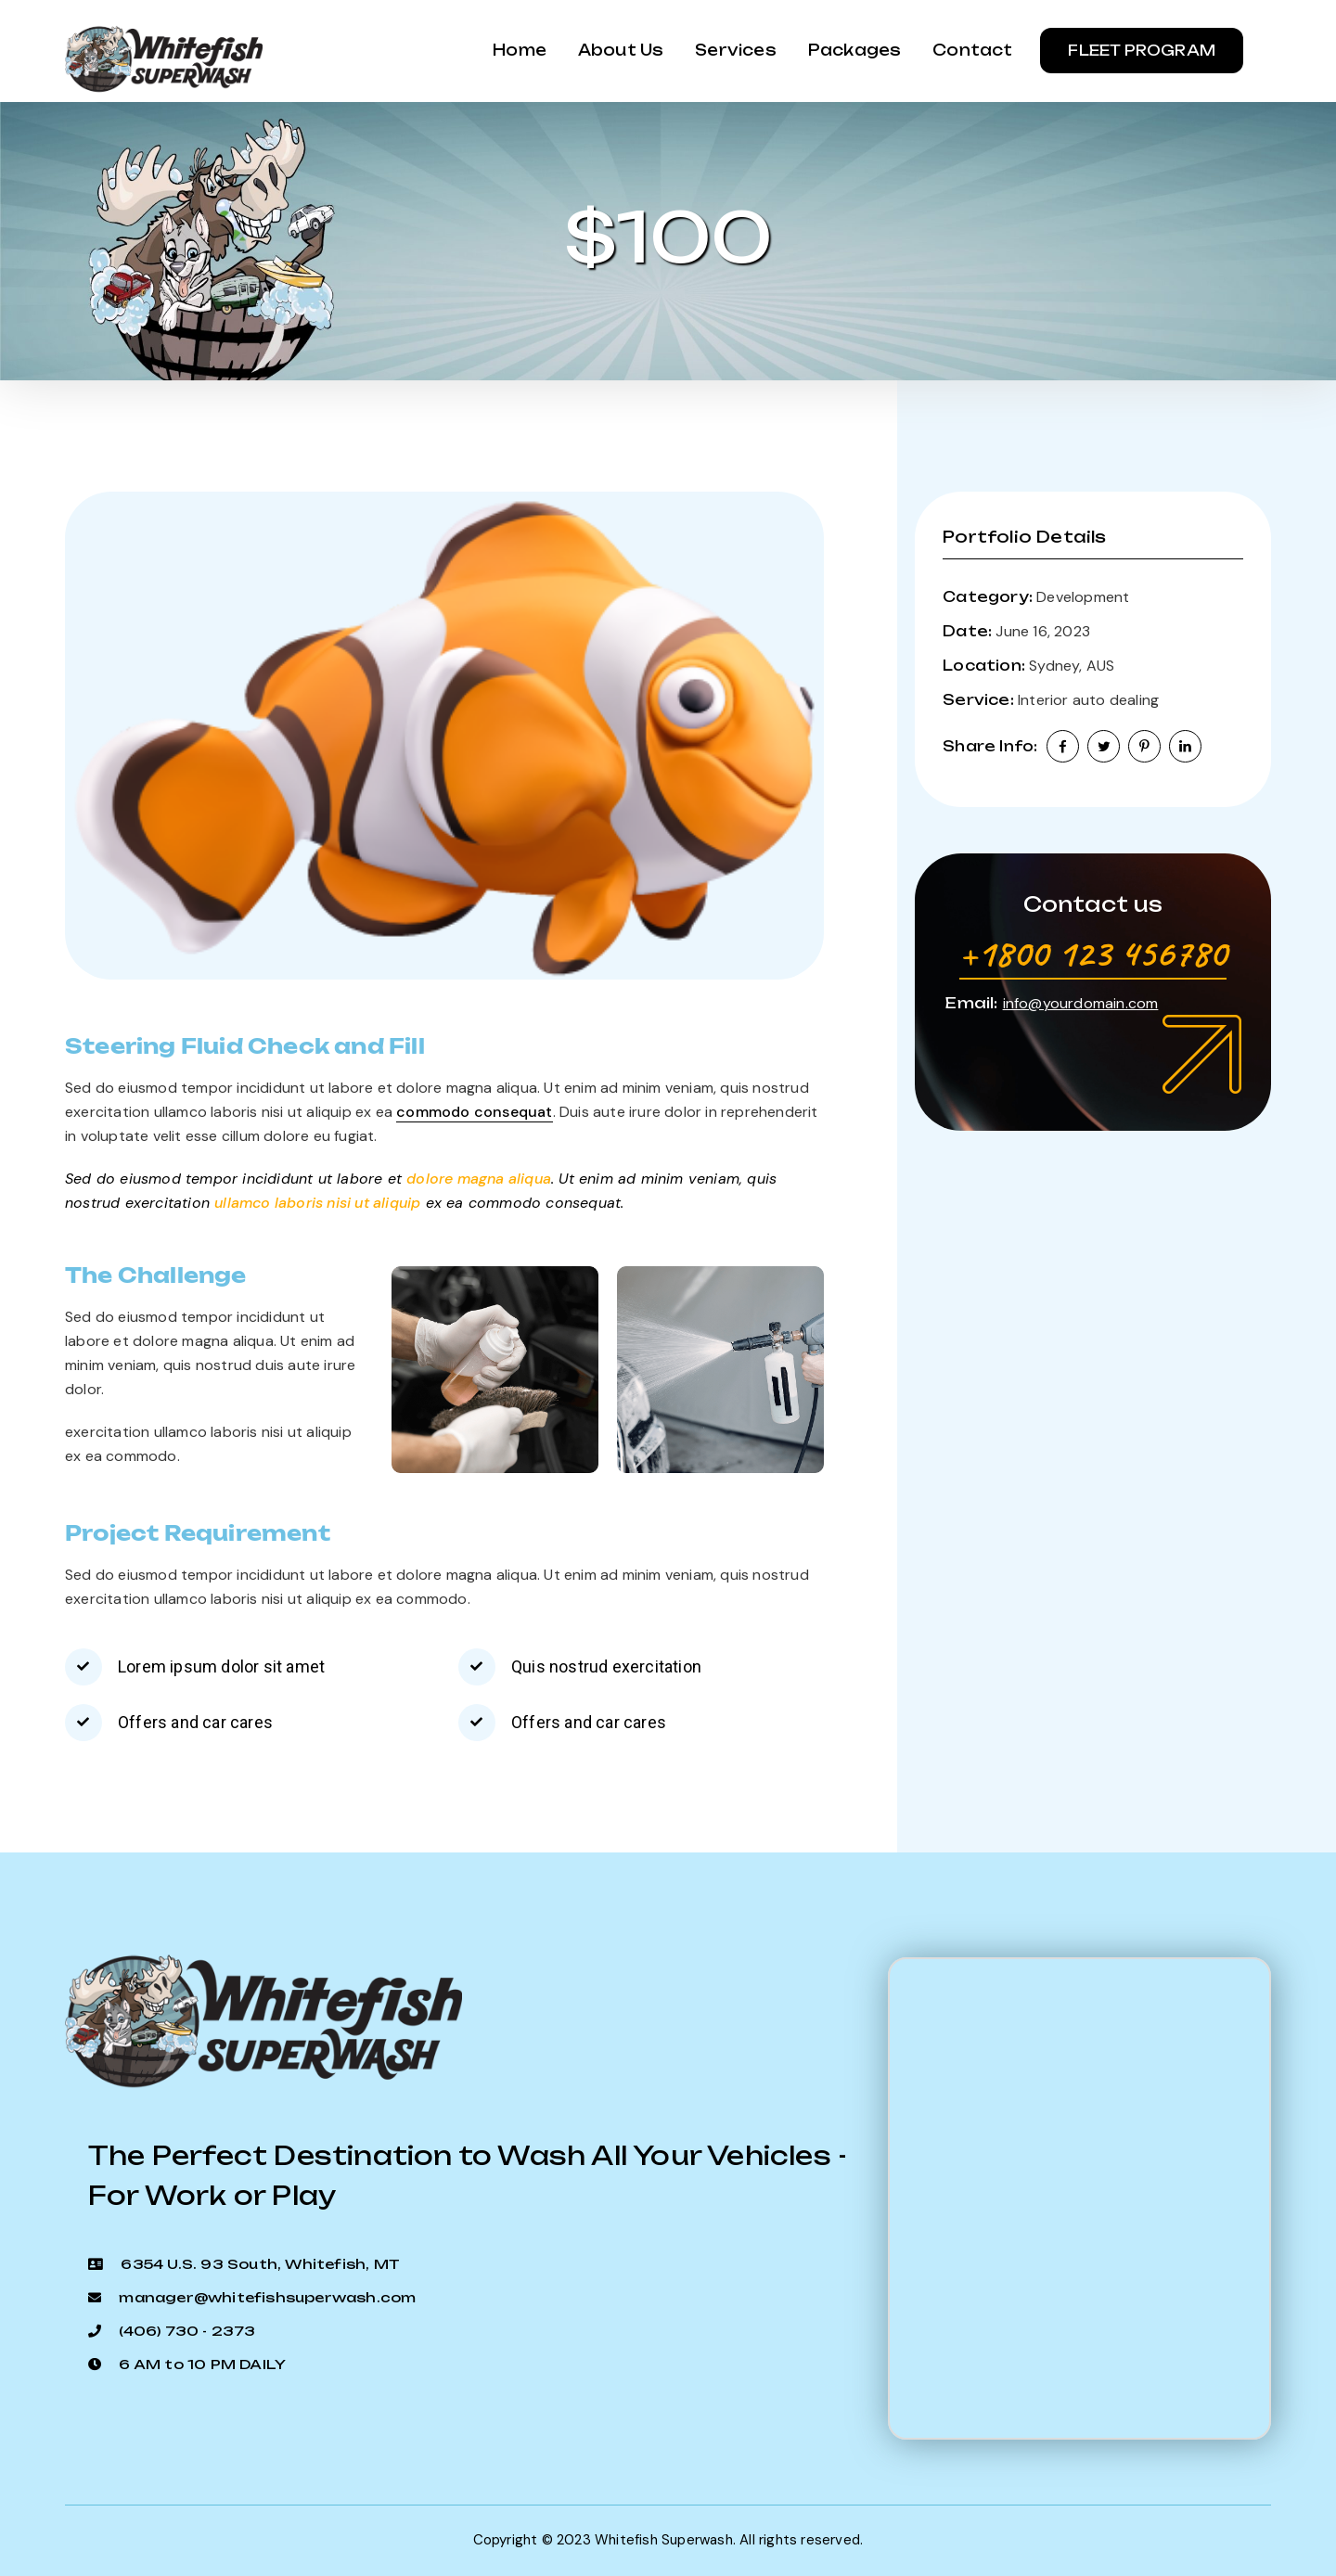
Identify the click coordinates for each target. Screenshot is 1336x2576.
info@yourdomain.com (1081, 1003)
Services (729, 50)
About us (611, 50)
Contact (970, 50)
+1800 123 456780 (1093, 953)
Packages (850, 50)
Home (505, 50)
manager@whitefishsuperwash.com (267, 2297)
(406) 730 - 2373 (187, 2331)
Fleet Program (1141, 50)
